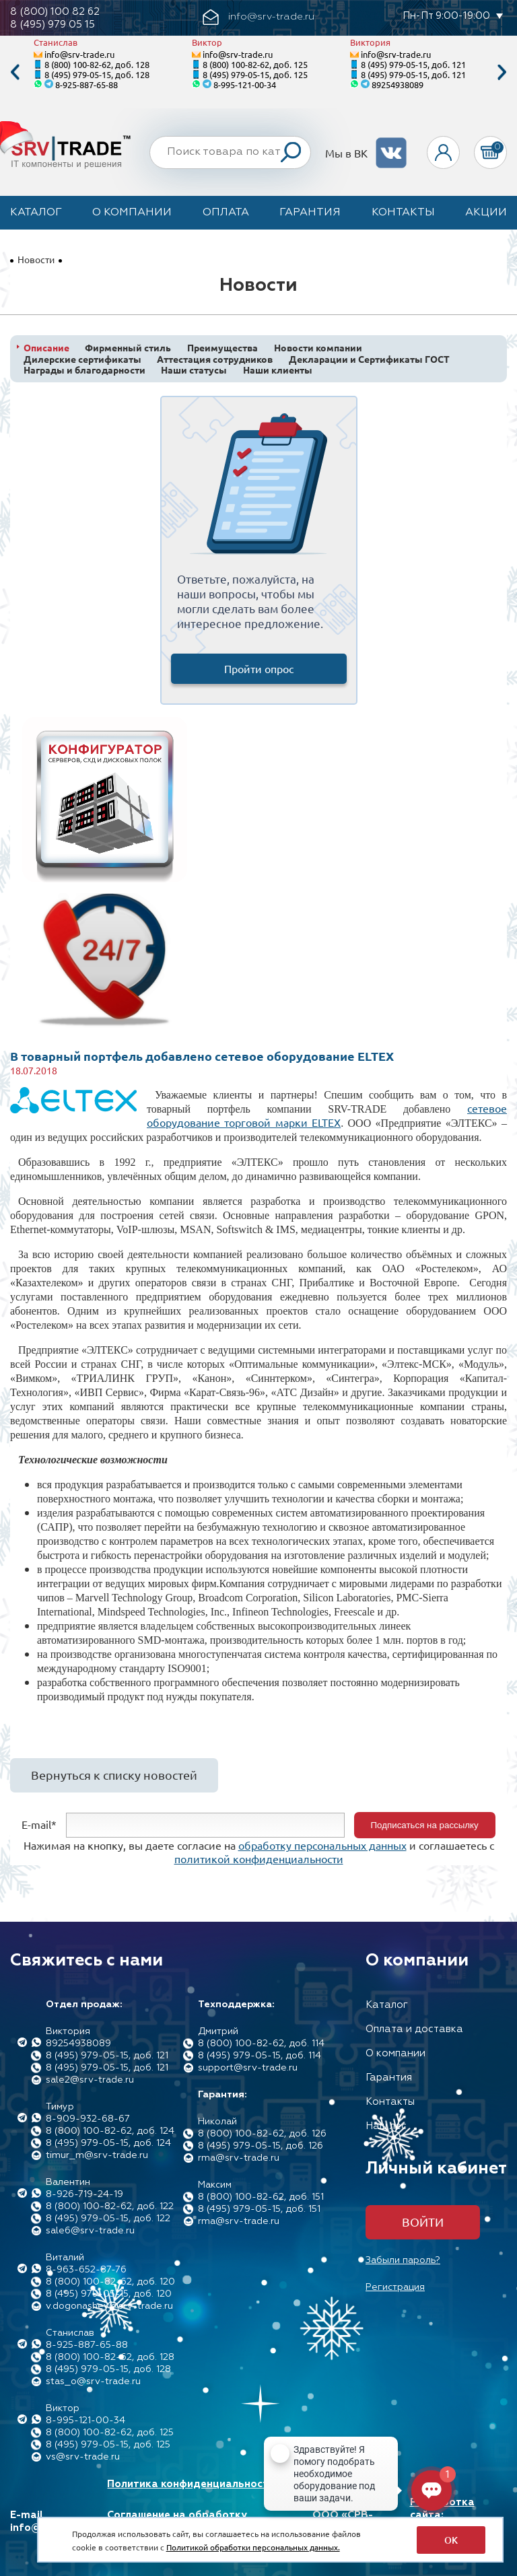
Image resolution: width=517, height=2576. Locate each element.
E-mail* (39, 1823)
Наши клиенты (277, 370)
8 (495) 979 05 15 (52, 25)
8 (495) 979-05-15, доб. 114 (259, 2055)
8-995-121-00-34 (244, 84)
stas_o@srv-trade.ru (93, 2381)
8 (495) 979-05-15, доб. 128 (96, 74)
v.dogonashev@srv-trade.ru (109, 2306)
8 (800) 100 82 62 (55, 12)
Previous (15, 72)
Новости (36, 259)
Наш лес (386, 2126)
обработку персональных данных (322, 1845)
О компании (132, 212)
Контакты (403, 212)
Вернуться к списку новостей (114, 1775)
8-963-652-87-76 (86, 2269)
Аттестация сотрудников (215, 359)
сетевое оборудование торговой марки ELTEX (327, 1115)
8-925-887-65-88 (86, 84)
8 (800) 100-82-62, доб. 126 (262, 2133)
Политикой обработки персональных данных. (253, 2547)
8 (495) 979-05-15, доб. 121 (413, 64)
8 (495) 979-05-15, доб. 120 (109, 2294)
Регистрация (395, 2287)
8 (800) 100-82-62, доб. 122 (110, 2206)
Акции (486, 212)
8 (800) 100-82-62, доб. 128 (96, 64)
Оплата (226, 212)
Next (502, 72)
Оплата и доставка (414, 2029)
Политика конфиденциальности (191, 2484)
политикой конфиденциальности (258, 1858)
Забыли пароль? (403, 2260)
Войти (423, 2222)
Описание (46, 347)
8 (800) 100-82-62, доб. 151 (261, 2197)
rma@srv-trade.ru (238, 2158)
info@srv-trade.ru (79, 54)
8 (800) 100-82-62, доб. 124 (110, 2131)
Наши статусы (194, 370)
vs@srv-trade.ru (83, 2457)
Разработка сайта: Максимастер (445, 2515)
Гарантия (310, 212)
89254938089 (397, 84)
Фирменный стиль (128, 347)
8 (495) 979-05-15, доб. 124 (108, 2143)
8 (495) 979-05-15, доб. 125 (255, 74)
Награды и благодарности (84, 370)
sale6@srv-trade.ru (90, 2230)
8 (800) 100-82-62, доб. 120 (110, 2282)
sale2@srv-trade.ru (90, 2080)
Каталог (36, 212)
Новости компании (318, 347)
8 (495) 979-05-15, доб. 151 (259, 2209)
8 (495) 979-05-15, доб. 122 (108, 2218)
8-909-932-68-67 (88, 2119)
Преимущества (222, 347)
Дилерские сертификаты (82, 359)
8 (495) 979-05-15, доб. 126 (260, 2146)
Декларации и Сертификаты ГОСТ (369, 359)
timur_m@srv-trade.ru (97, 2155)
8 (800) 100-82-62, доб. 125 (255, 64)
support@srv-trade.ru (248, 2068)
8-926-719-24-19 (84, 2194)
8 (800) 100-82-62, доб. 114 (261, 2043)
